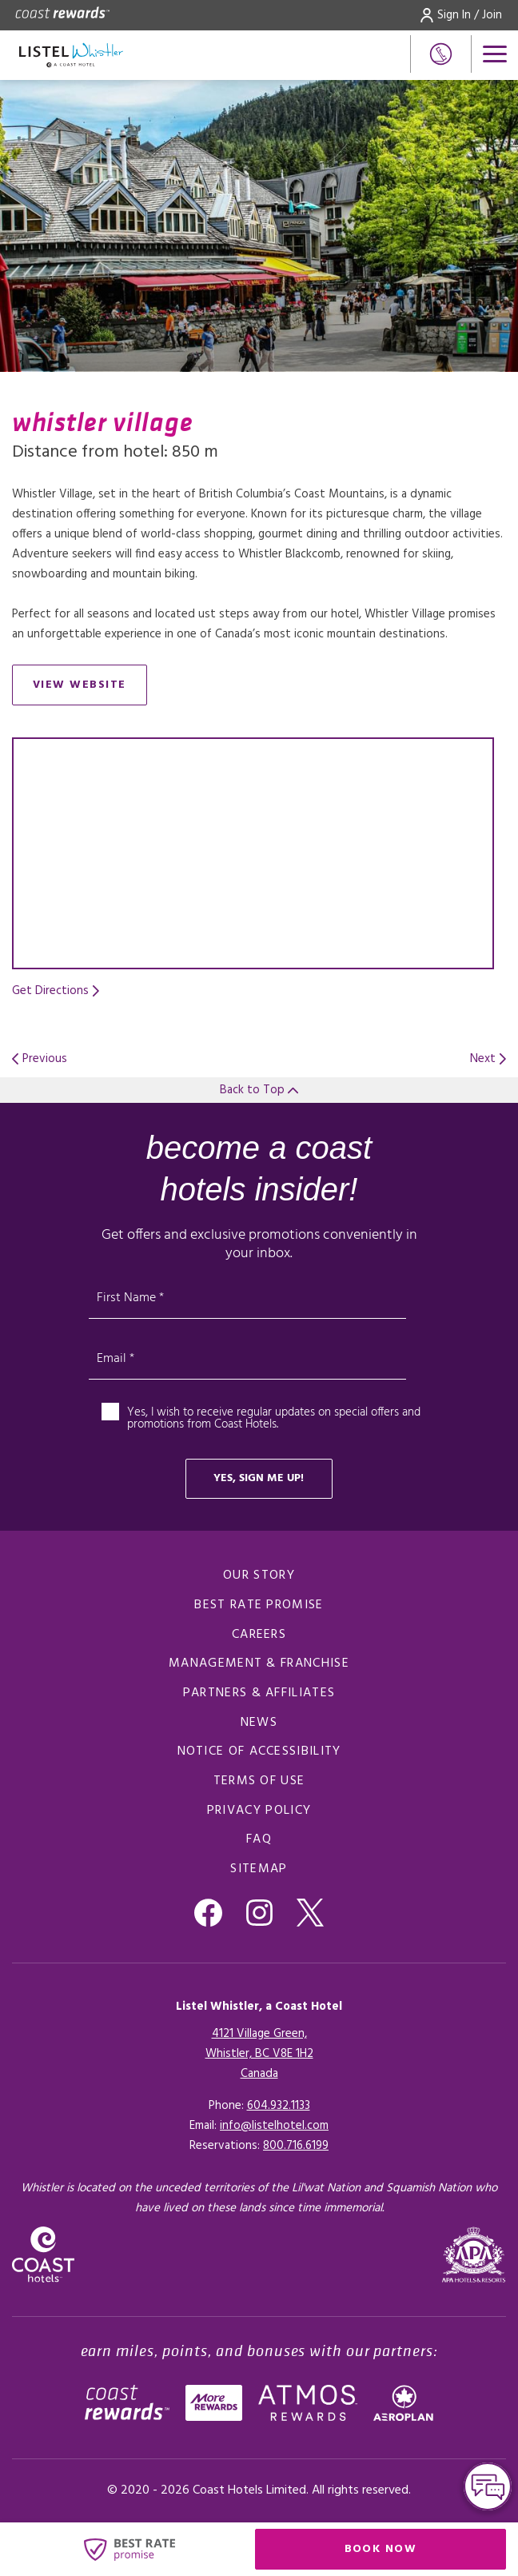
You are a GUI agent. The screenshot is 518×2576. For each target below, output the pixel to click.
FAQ (259, 1839)
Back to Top (259, 1090)
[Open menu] (495, 54)
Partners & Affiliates (259, 1693)
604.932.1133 (278, 2105)
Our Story (259, 1575)
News (259, 1722)
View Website (90, 688)
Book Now (426, 2552)
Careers (259, 1634)
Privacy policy (259, 1810)
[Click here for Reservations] (296, 2145)
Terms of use (259, 1781)
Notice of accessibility (259, 1751)
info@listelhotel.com (274, 2125)
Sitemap (258, 1869)
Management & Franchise (259, 1663)
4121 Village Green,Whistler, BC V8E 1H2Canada (259, 2053)
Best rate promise (258, 1605)
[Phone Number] (441, 54)
